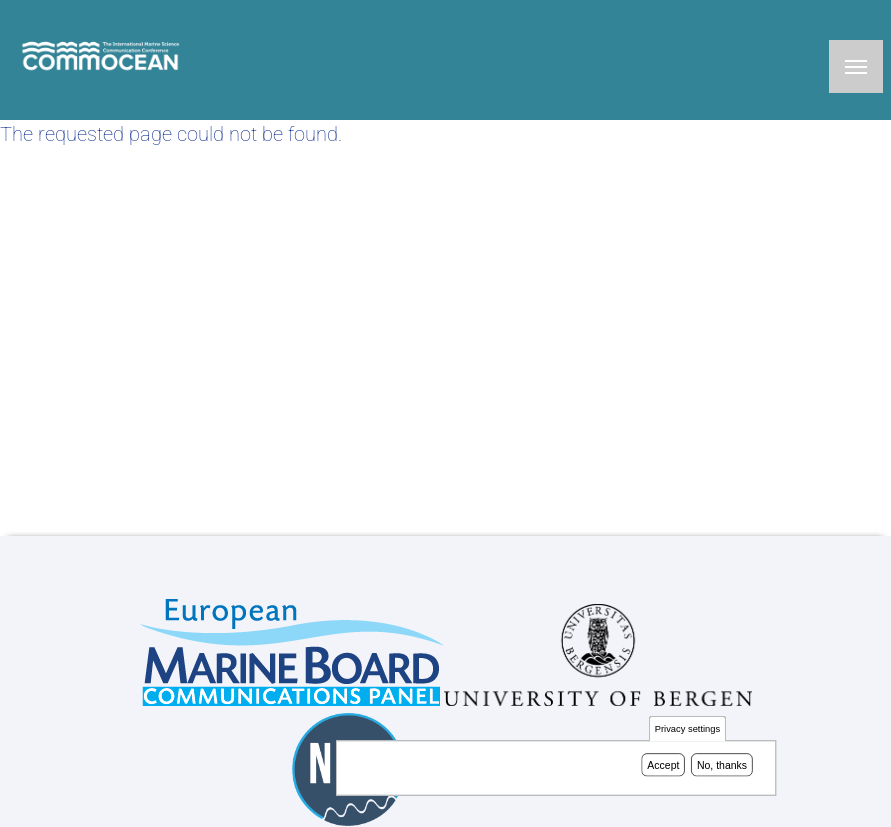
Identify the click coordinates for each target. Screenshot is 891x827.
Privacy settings (687, 731)
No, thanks (722, 767)
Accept (663, 767)
